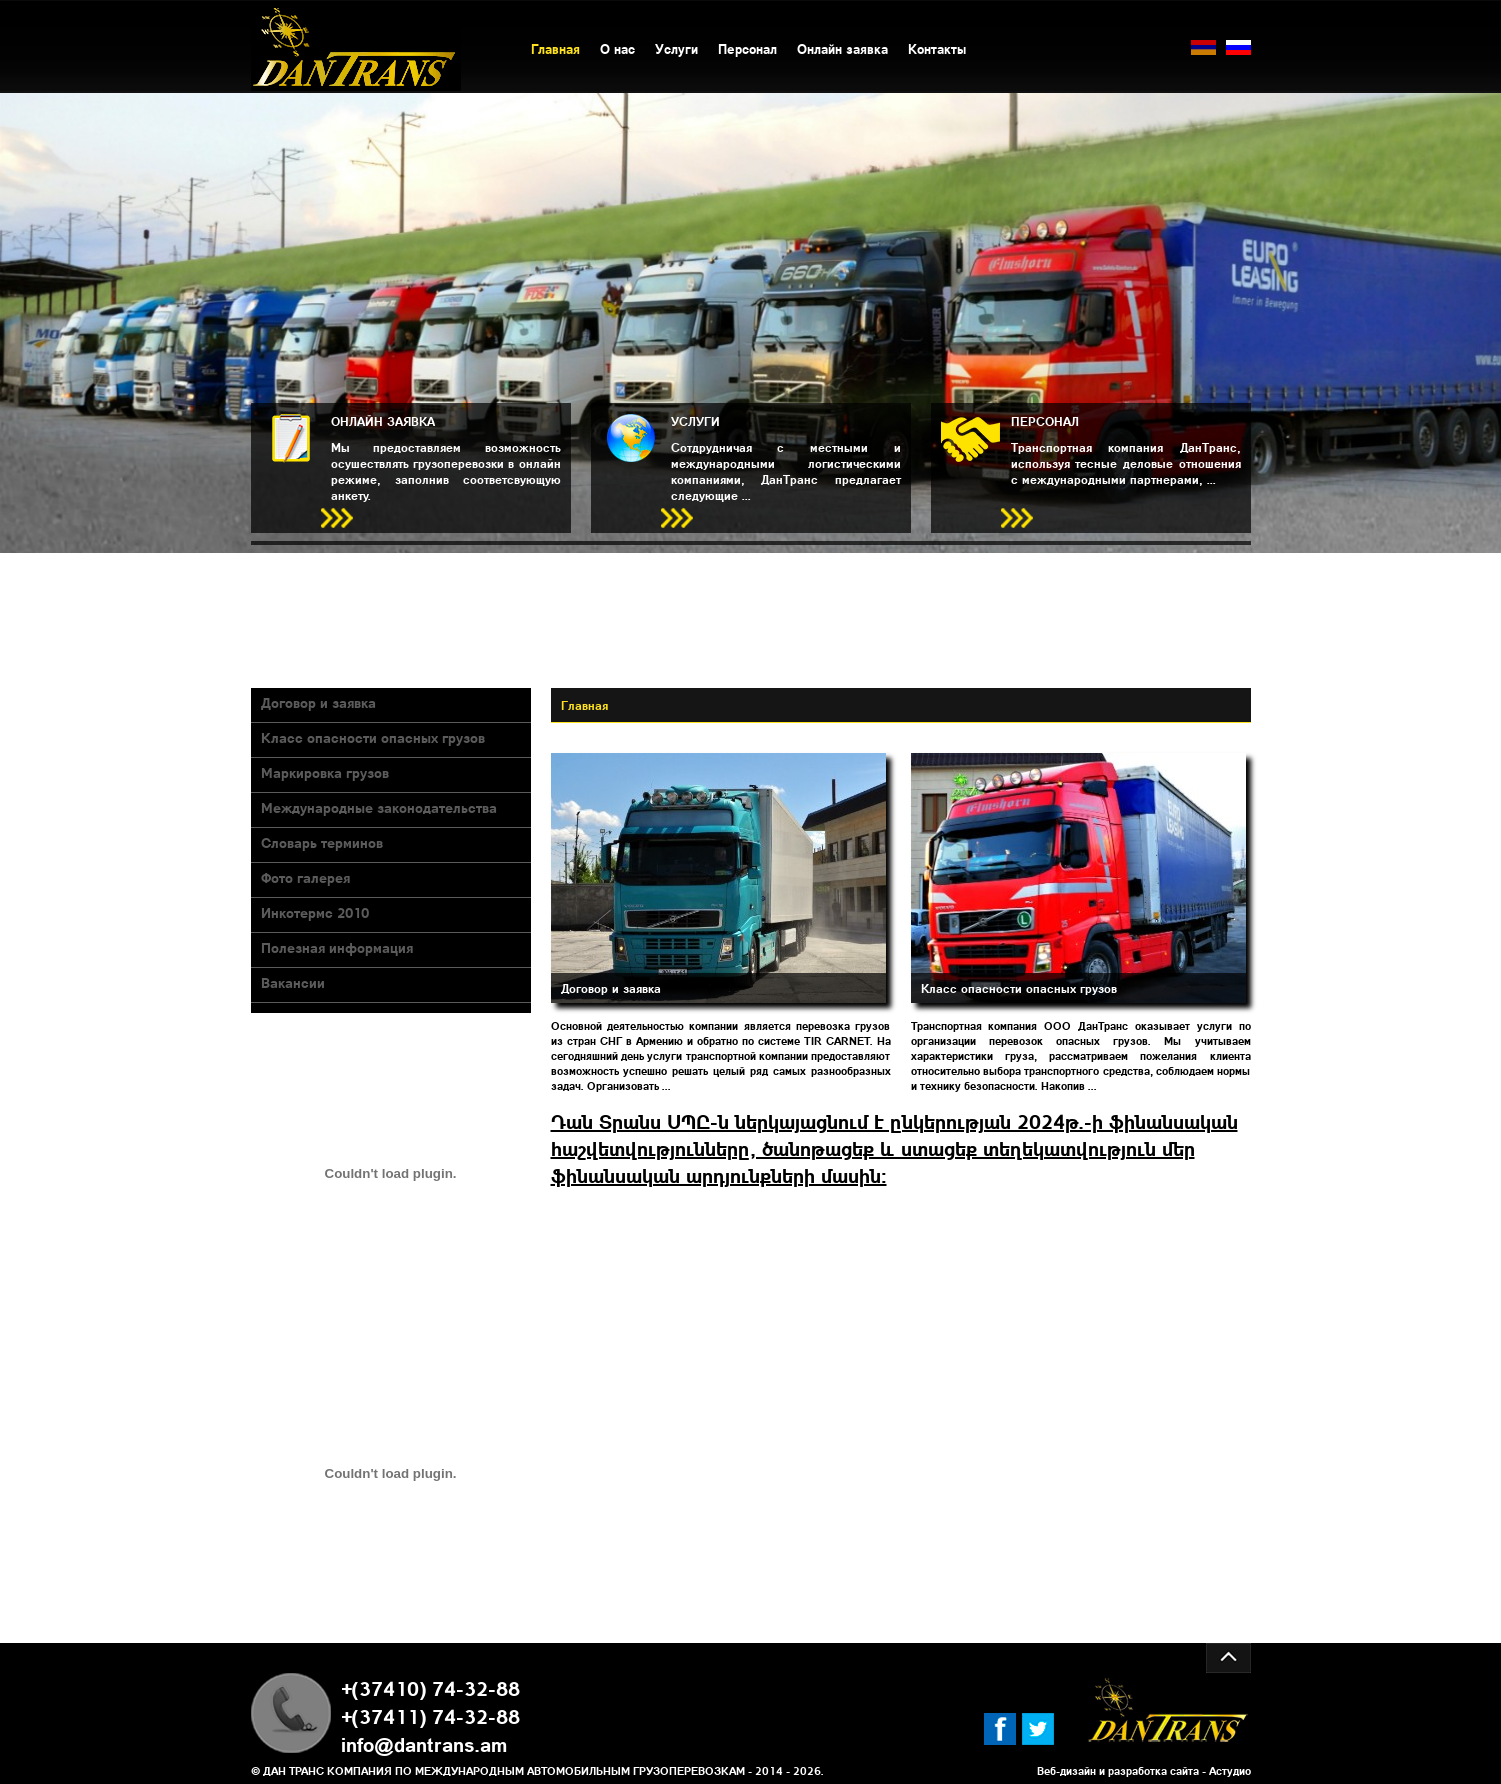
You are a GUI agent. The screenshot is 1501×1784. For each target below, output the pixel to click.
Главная (555, 48)
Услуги (676, 48)
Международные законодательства (379, 807)
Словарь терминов (322, 842)
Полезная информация (337, 947)
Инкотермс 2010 (315, 912)
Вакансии (293, 982)
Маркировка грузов (325, 772)
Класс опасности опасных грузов (373, 737)
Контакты (937, 48)
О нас (617, 48)
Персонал (747, 48)
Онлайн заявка (842, 48)
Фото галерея (305, 877)
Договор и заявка (318, 702)
